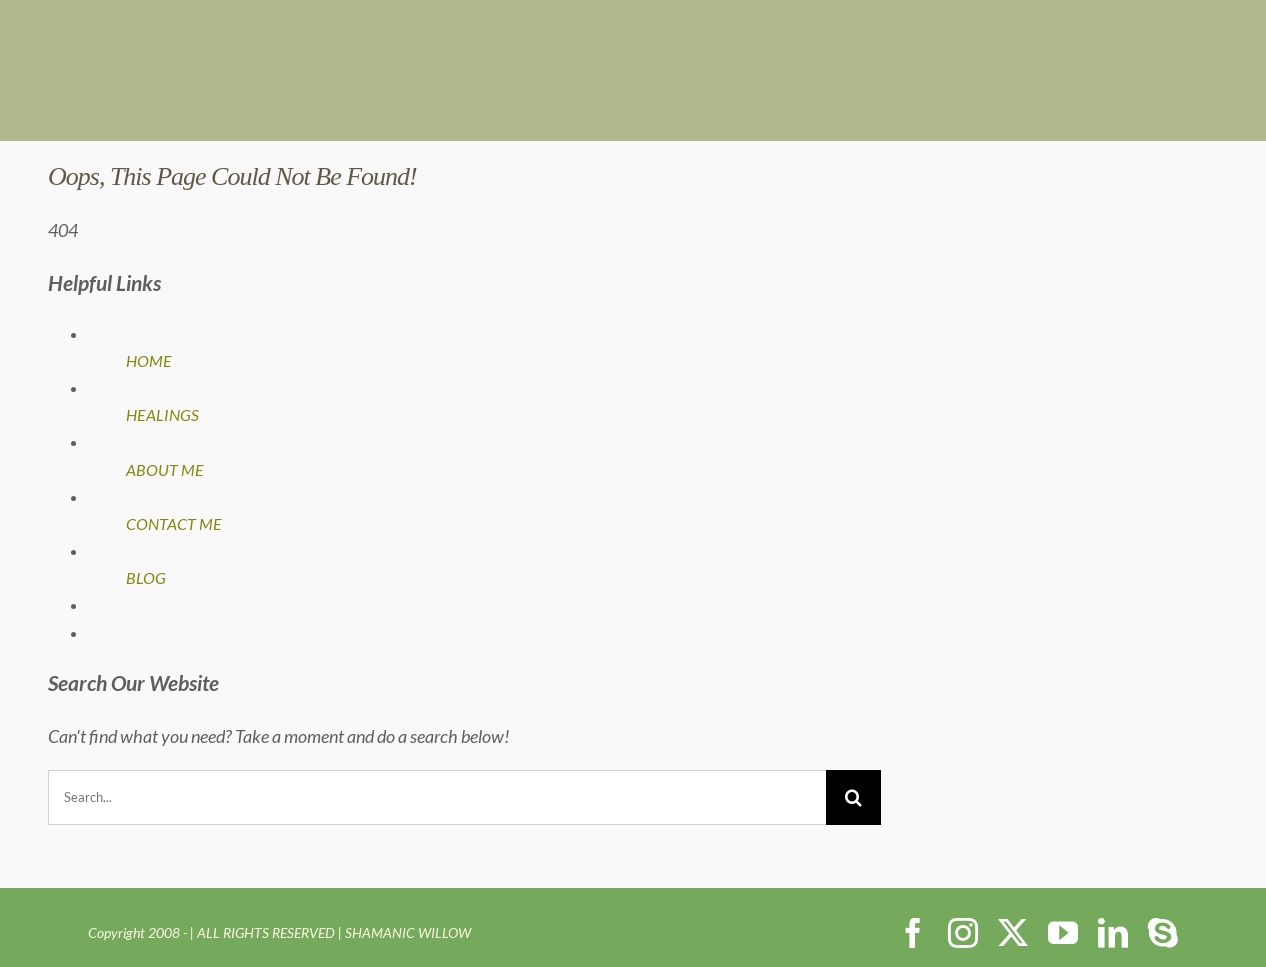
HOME (149, 360)
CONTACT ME (174, 523)
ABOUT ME (165, 469)
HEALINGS (162, 414)
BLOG (146, 577)
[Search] (853, 797)
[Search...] (437, 797)
